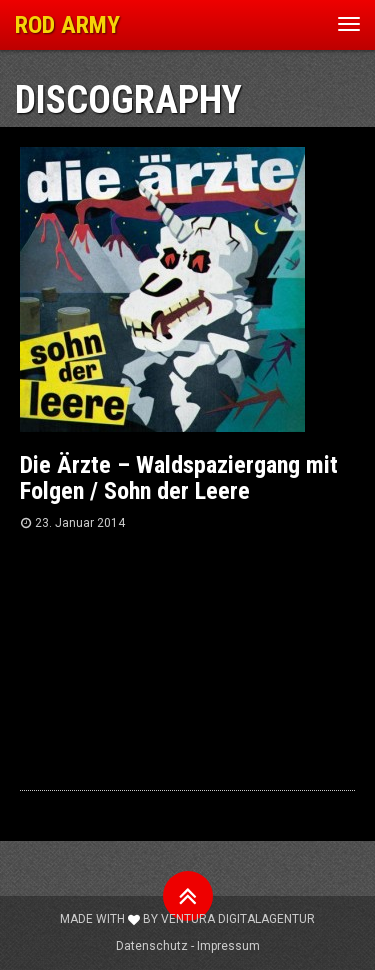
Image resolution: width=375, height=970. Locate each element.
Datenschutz (152, 946)
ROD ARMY (67, 25)
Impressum (228, 946)
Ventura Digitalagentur (238, 919)
